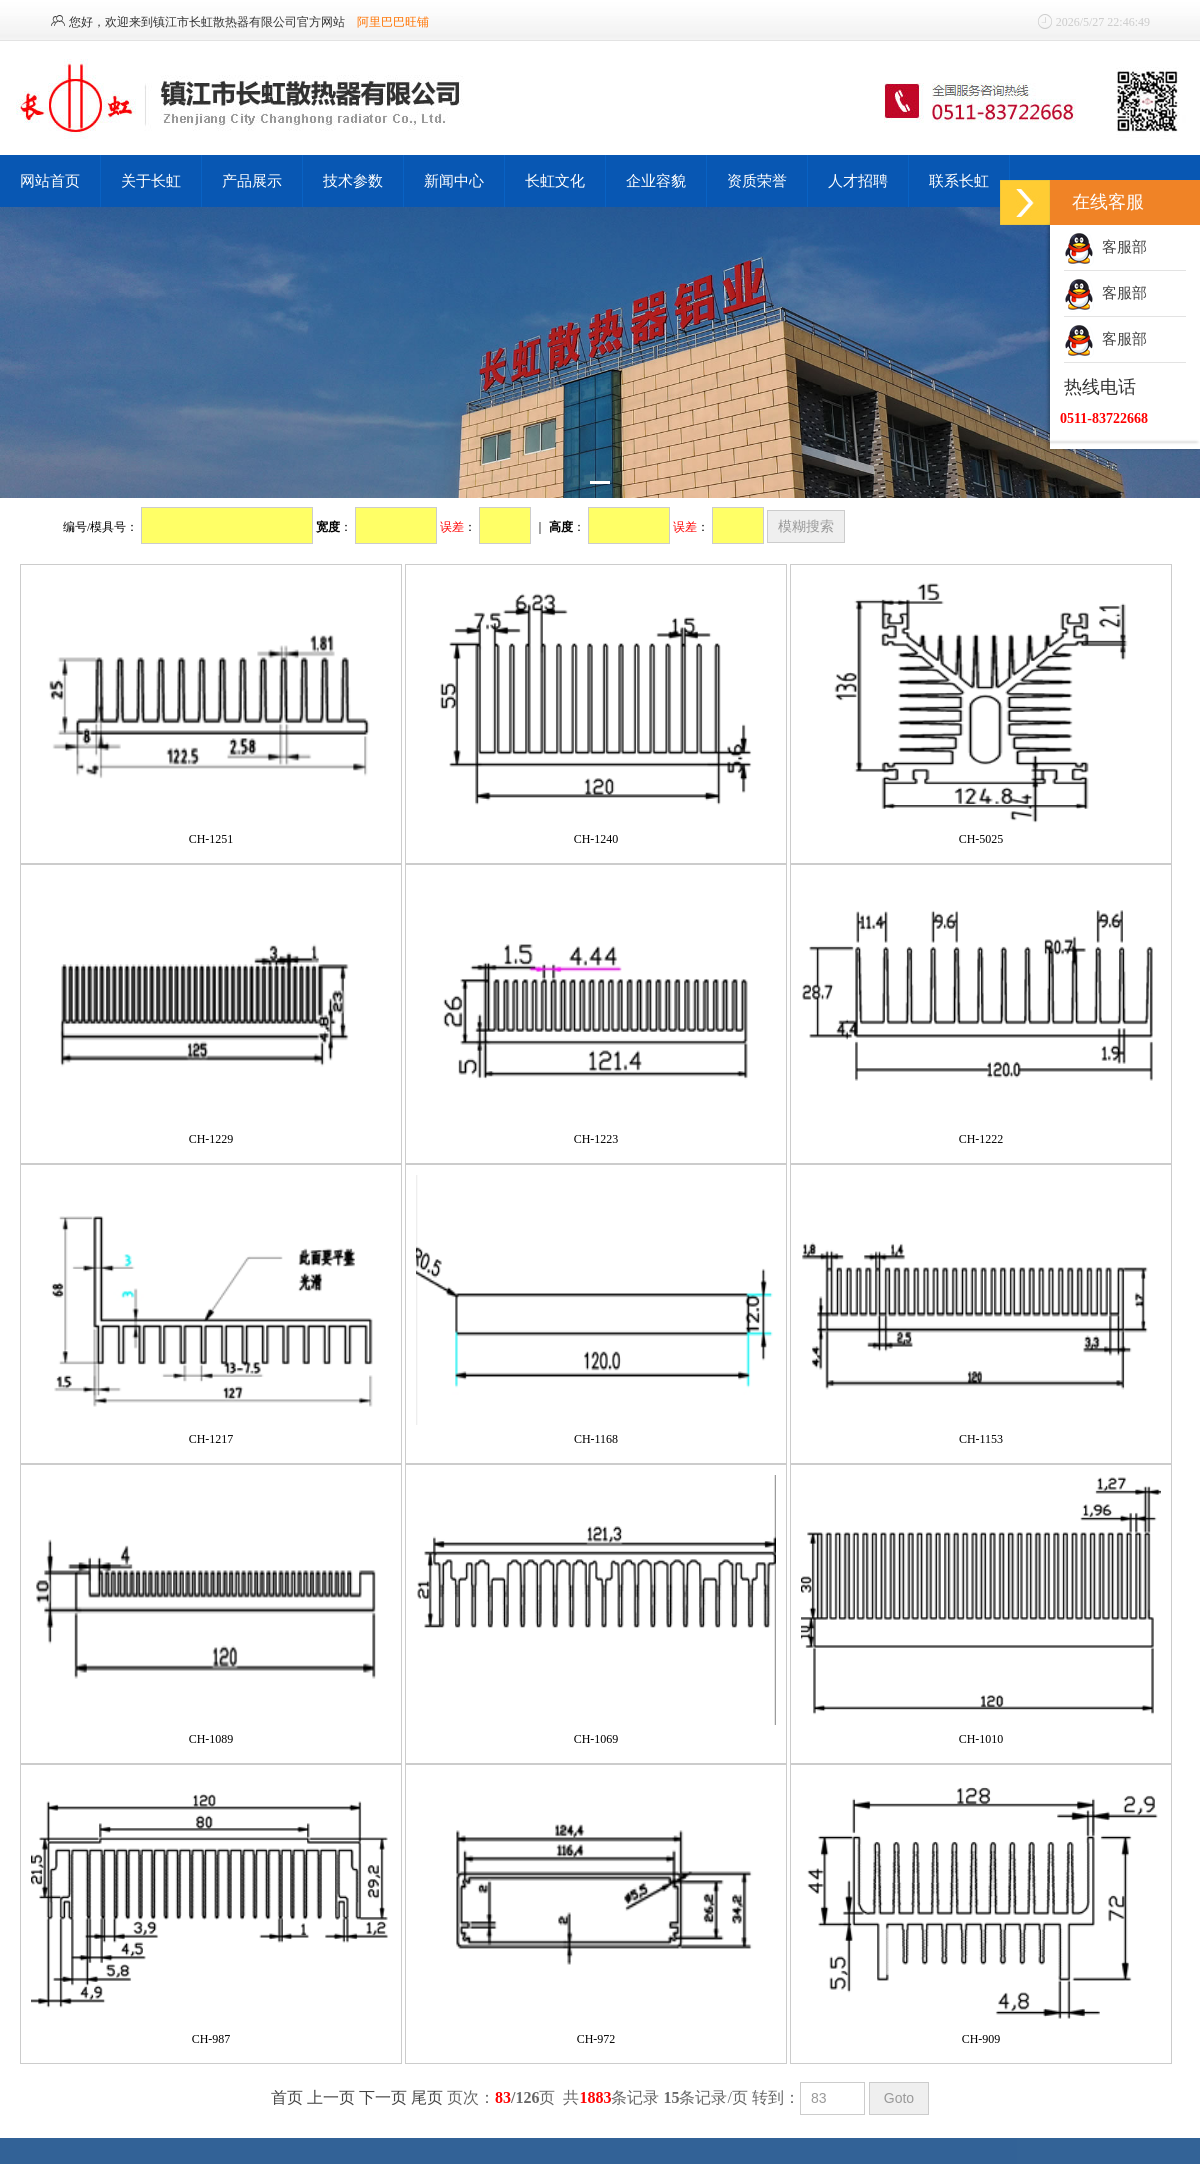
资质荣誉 (757, 180)
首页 (287, 2097)
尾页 (427, 2097)
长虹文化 (555, 180)
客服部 (1105, 247)
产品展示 (252, 180)
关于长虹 (151, 180)
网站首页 (50, 180)
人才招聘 (858, 180)
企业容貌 (656, 180)
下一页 (383, 2097)
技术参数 (353, 180)
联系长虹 (959, 180)
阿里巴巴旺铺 (393, 22)
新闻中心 (454, 180)
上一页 (331, 2097)
